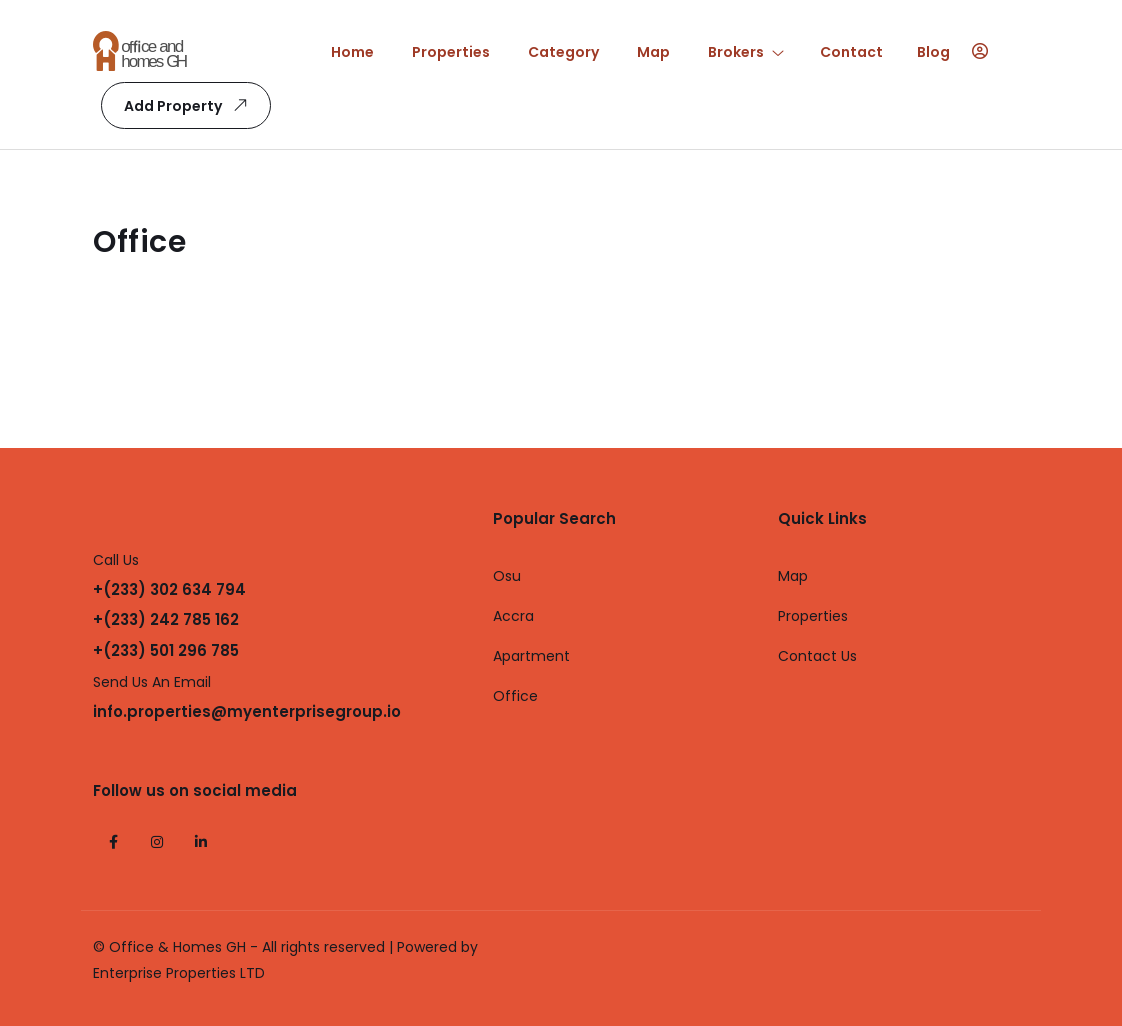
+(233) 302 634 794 (169, 589)
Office (515, 696)
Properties (813, 616)
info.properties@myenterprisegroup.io (247, 711)
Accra (513, 616)
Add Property (189, 105)
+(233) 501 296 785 (166, 650)
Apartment (531, 656)
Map (793, 576)
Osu (507, 576)
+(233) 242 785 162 (166, 619)
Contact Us (817, 656)
